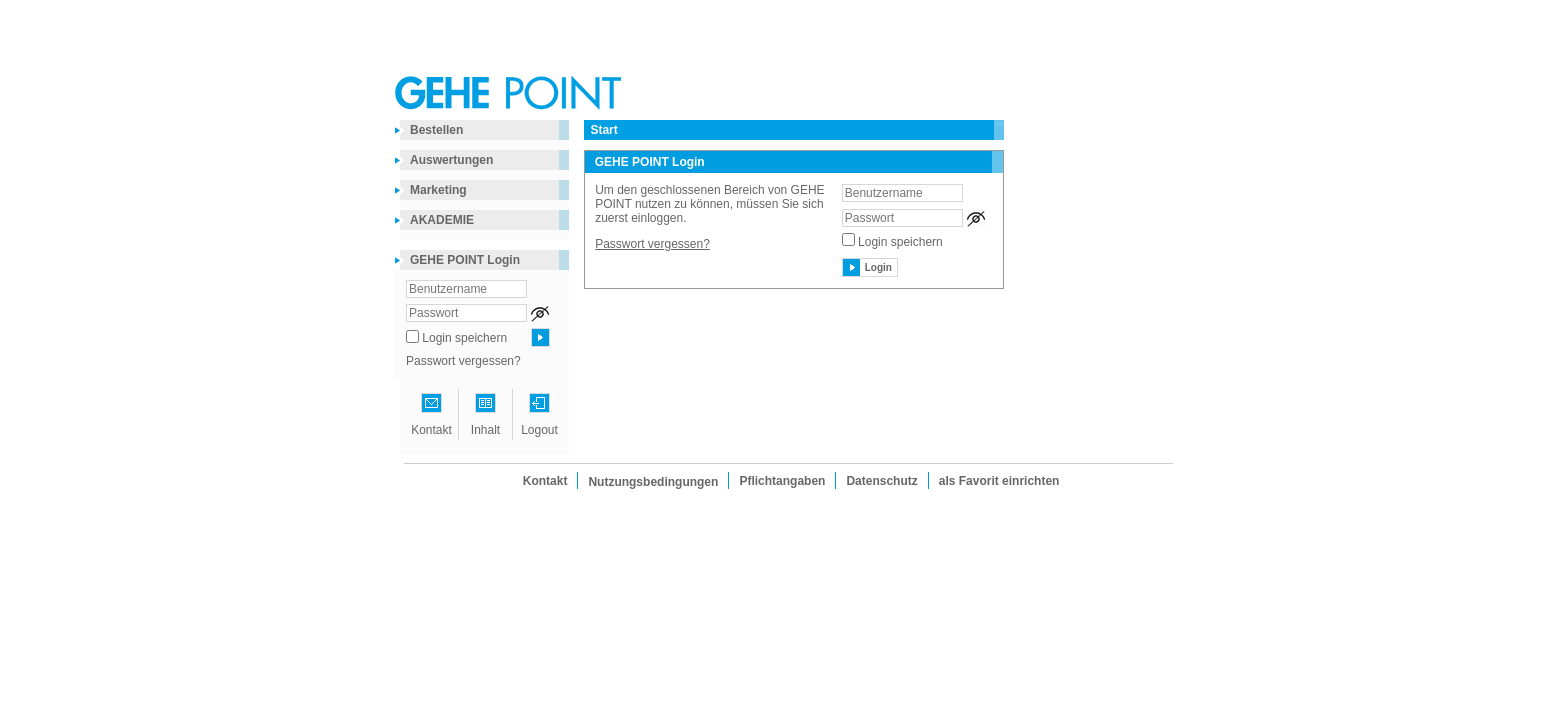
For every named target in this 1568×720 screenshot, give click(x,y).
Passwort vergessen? (463, 361)
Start (603, 130)
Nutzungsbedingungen (653, 482)
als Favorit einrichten (999, 481)
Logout (539, 430)
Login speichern (464, 338)
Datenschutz (881, 481)
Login (878, 267)
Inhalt (485, 430)
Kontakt (431, 430)
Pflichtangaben (782, 481)
